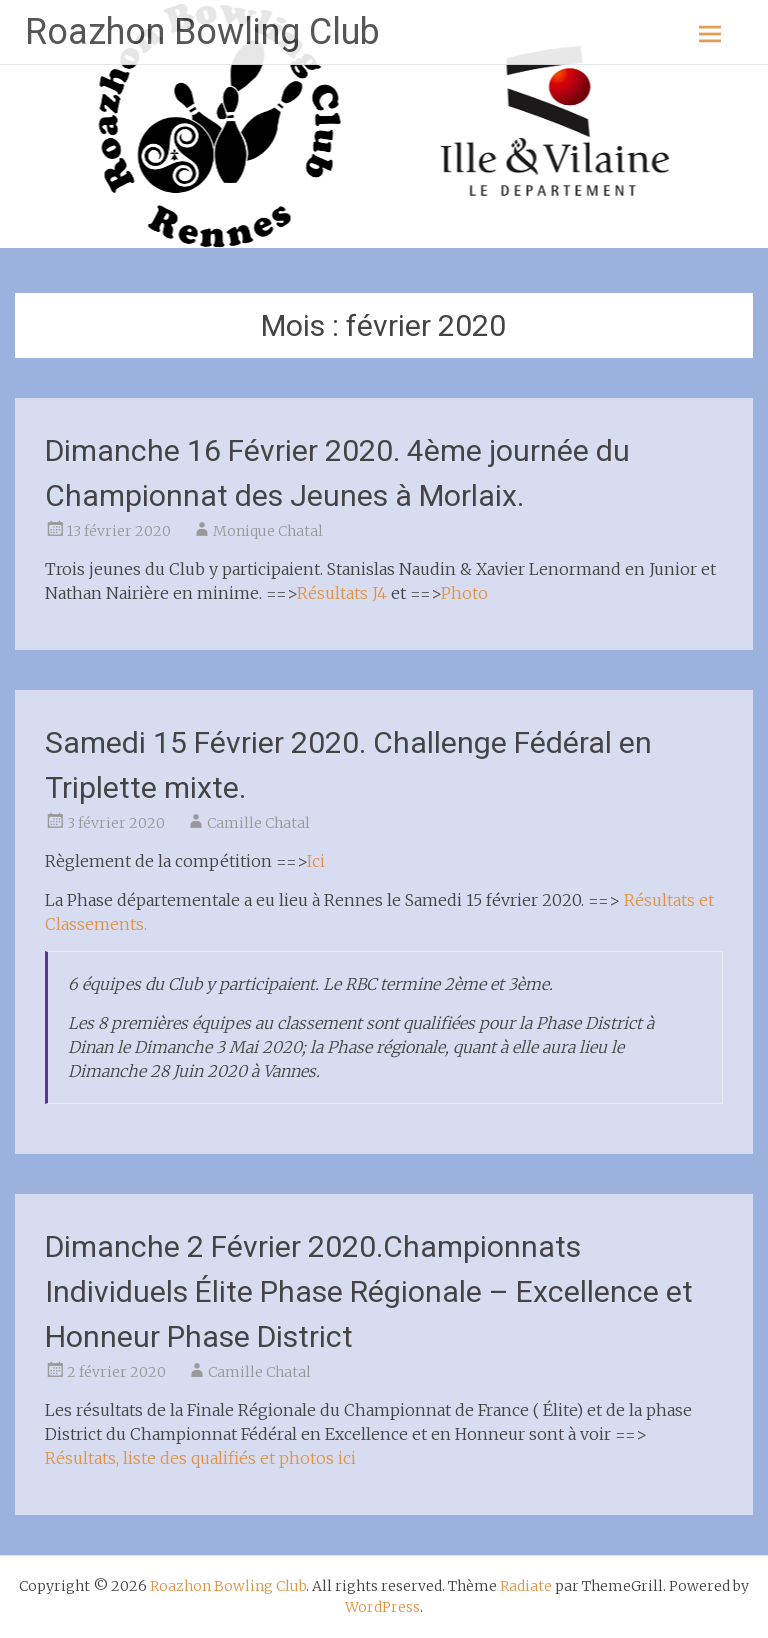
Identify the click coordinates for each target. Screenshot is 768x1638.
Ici (316, 861)
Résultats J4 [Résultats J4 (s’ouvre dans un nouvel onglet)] (342, 593)
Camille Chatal (258, 823)
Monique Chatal (268, 531)
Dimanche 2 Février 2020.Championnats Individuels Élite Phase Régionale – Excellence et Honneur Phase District (369, 1291)
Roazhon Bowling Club (202, 32)
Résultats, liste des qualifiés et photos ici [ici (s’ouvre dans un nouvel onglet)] (200, 1458)
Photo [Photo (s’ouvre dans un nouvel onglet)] (464, 593)
